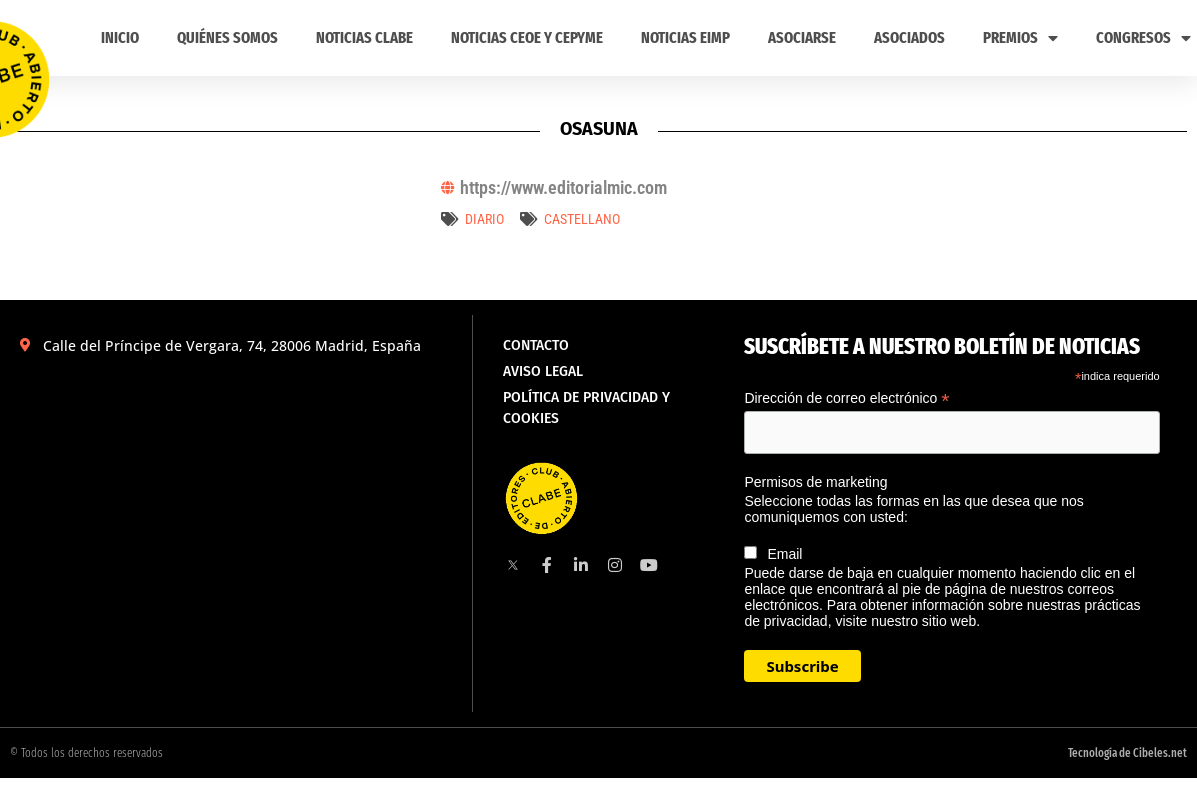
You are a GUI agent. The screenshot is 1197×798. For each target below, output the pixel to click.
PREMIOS (1020, 38)
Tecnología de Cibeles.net (1127, 753)
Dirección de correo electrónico (846, 398)
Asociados (909, 37)
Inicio (120, 37)
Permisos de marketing (815, 482)
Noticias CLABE (364, 37)
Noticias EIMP (685, 37)
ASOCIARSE (802, 37)
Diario (484, 219)
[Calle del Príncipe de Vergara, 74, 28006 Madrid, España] (236, 508)
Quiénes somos (227, 37)
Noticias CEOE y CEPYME (527, 37)
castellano (582, 219)
